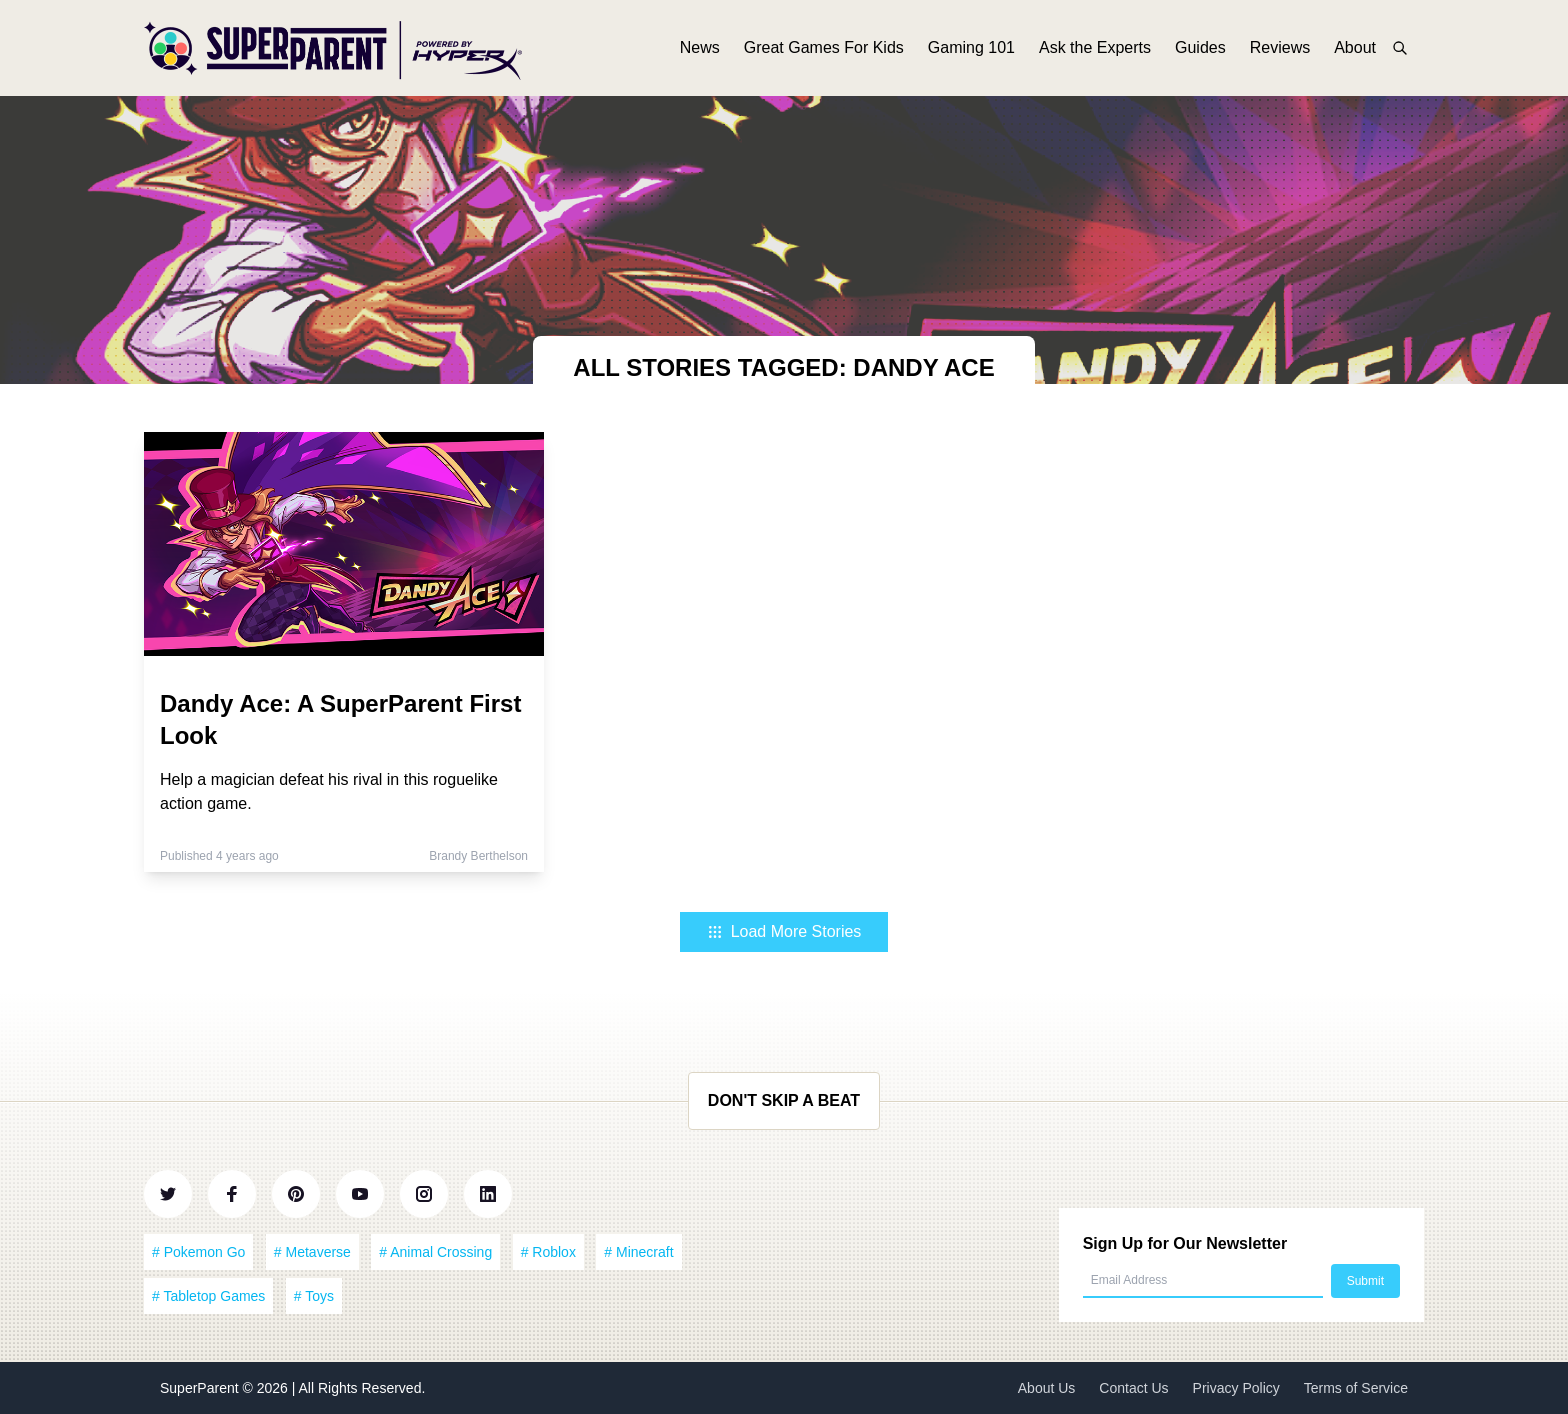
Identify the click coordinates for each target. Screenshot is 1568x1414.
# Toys (314, 1296)
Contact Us (1133, 1388)
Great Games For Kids (824, 47)
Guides (1200, 47)
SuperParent (201, 1388)
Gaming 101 (971, 47)
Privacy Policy (1236, 1388)
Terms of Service (1356, 1388)
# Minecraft (638, 1252)
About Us (1047, 1388)
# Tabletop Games (208, 1296)
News (700, 47)
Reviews (1280, 47)
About (1355, 47)
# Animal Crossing (435, 1252)
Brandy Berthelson (478, 856)
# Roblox (548, 1252)
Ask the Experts (1095, 47)
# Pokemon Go (198, 1252)
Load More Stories (784, 931)
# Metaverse (312, 1252)
